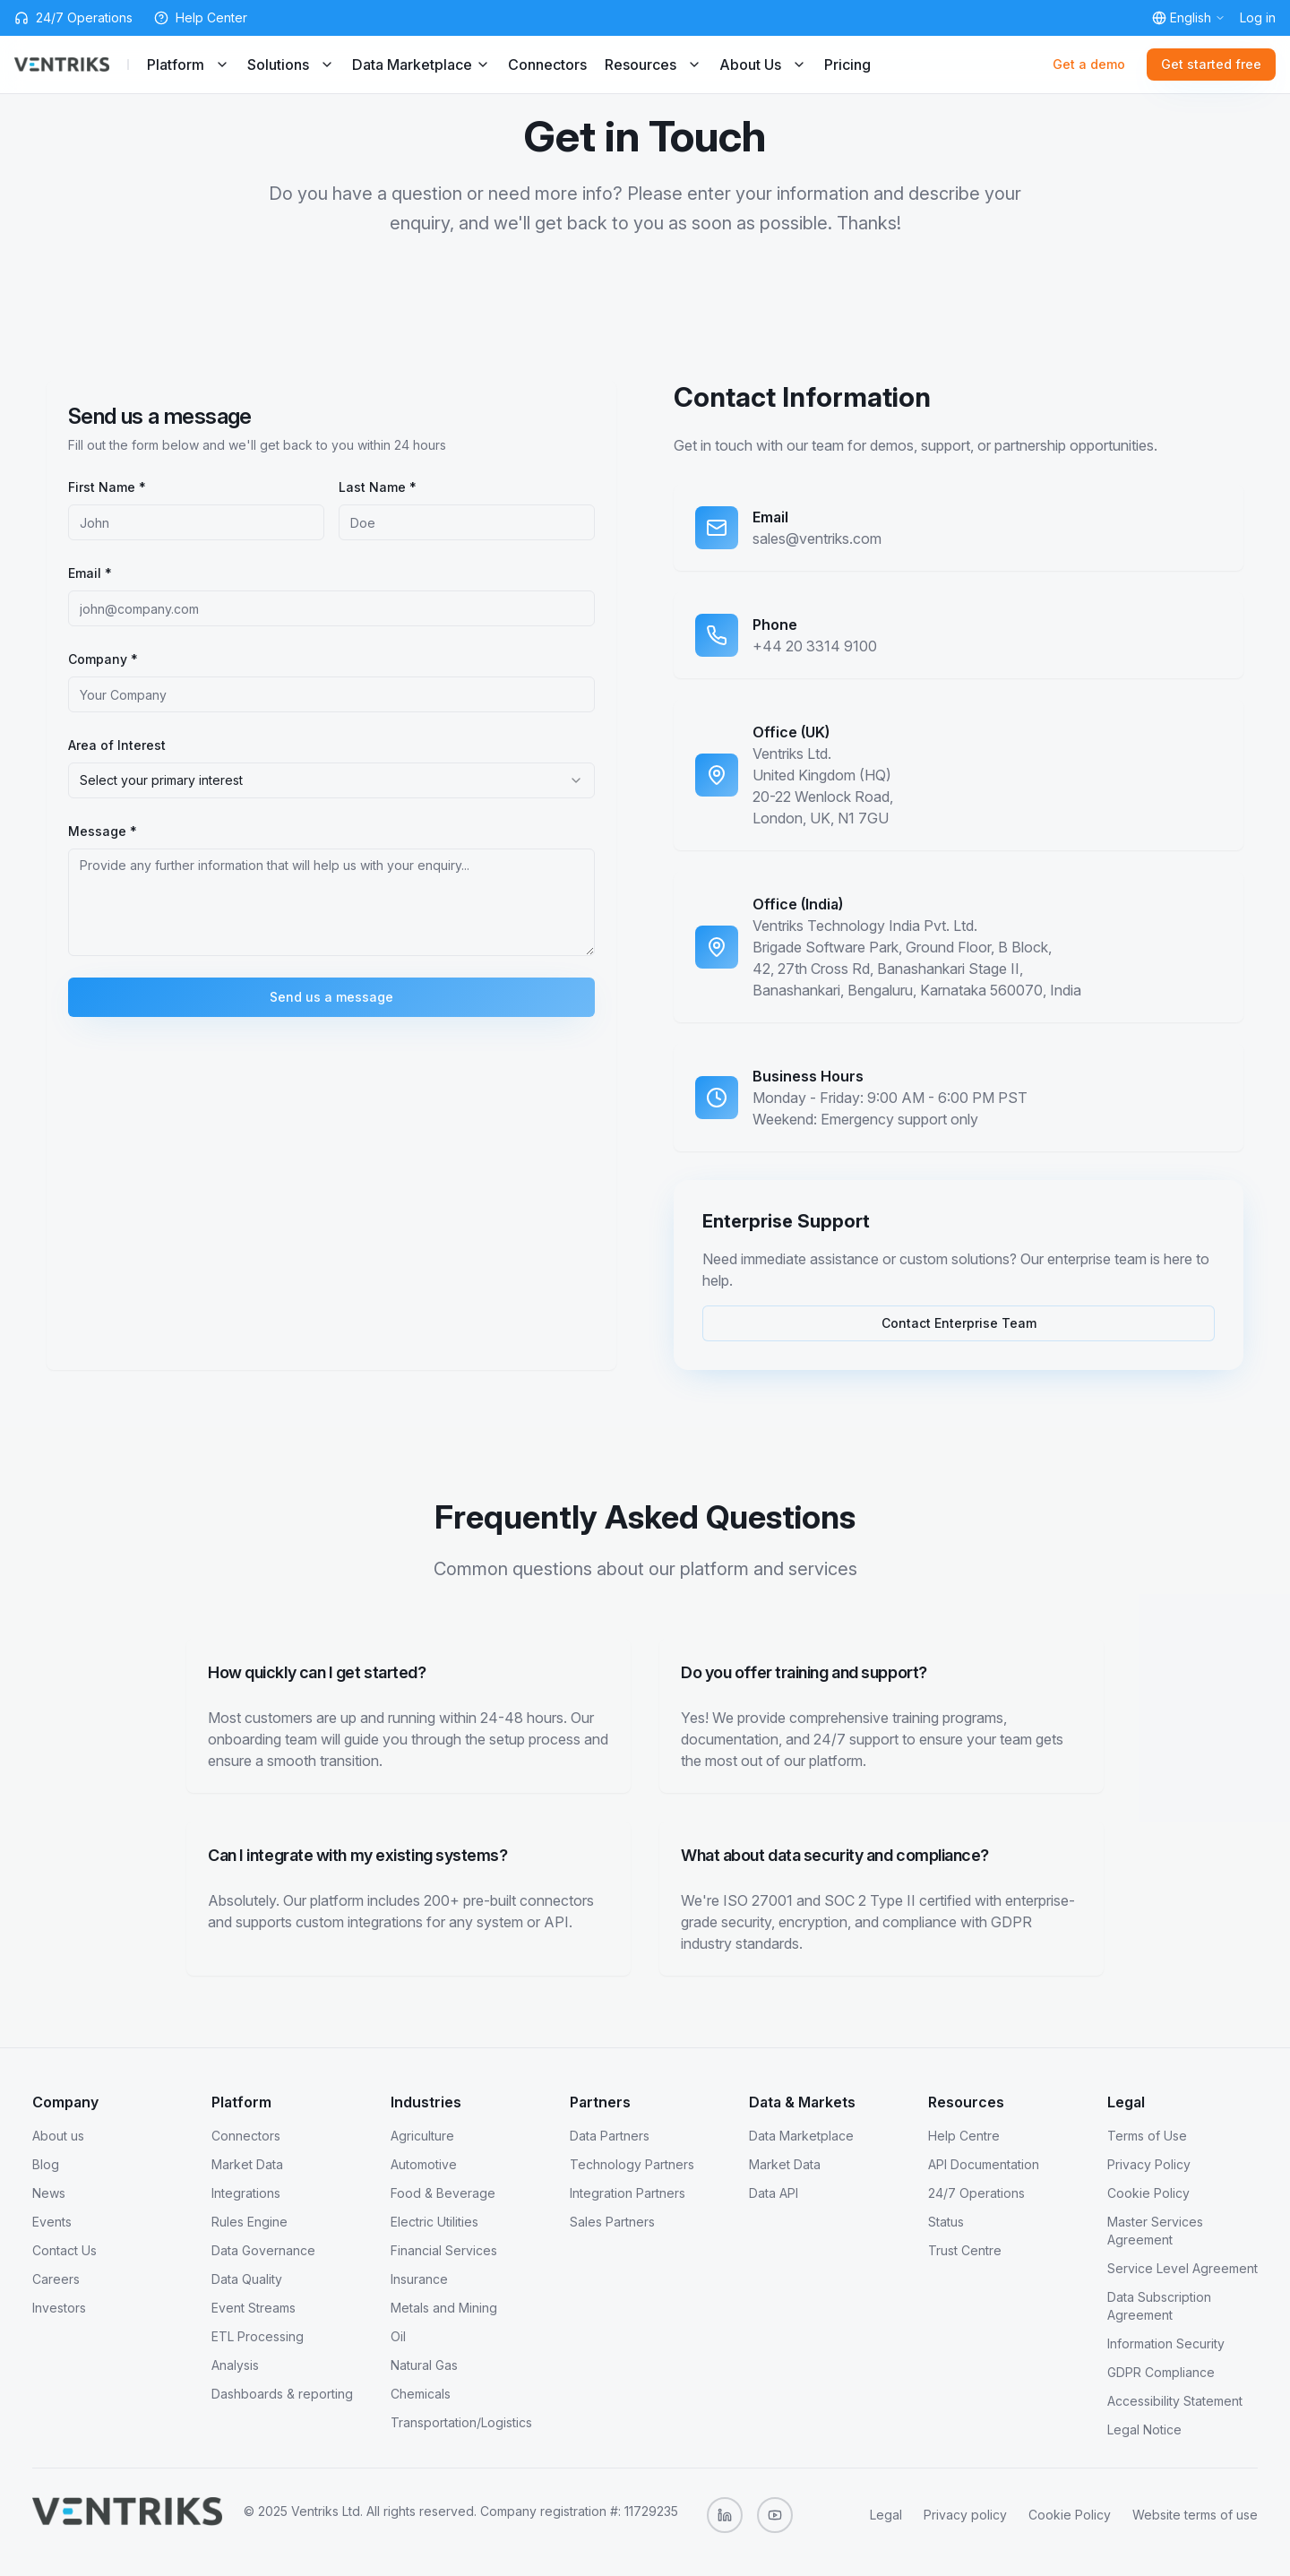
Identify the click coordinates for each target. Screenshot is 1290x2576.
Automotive (424, 2164)
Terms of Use (1147, 2135)
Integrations (245, 2193)
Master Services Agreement (1155, 2230)
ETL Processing (257, 2336)
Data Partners (609, 2135)
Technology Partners (632, 2164)
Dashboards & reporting (282, 2393)
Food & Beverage (443, 2193)
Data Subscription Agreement (1159, 2305)
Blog (45, 2164)
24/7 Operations (976, 2193)
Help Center (211, 17)
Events (52, 2221)
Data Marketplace (421, 64)
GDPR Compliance (1161, 2372)
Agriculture (422, 2135)
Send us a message (331, 996)
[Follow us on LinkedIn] (725, 2515)
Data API (773, 2193)
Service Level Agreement (1182, 2268)
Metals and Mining (444, 2307)
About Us (762, 64)
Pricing (847, 64)
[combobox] (331, 780)
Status (946, 2221)
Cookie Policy (1148, 2193)
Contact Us (64, 2250)
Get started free (1211, 64)
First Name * (107, 487)
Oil (398, 2336)
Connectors (547, 64)
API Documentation (983, 2164)
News (48, 2193)
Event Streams (253, 2307)
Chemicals (421, 2393)
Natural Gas (424, 2365)
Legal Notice (1144, 2429)
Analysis (235, 2365)
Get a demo (1089, 64)
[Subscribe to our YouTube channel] (775, 2515)
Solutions (290, 64)
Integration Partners (627, 2193)
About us (58, 2135)
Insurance (419, 2279)
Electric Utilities (434, 2221)
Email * (90, 573)
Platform (188, 64)
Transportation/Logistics (461, 2422)
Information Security (1166, 2343)
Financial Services (444, 2250)
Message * (102, 831)
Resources (653, 64)
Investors (59, 2307)
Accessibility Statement (1175, 2400)
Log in (1258, 17)
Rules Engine (249, 2221)
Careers (56, 2279)
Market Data (247, 2164)
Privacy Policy (1149, 2164)
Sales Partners (612, 2221)
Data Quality (246, 2279)
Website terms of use (1195, 2514)
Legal (886, 2514)
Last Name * (378, 487)
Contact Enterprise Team (959, 1323)
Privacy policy (965, 2514)
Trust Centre (965, 2250)
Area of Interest (117, 745)
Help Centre (964, 2135)
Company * (103, 659)
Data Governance (263, 2250)
